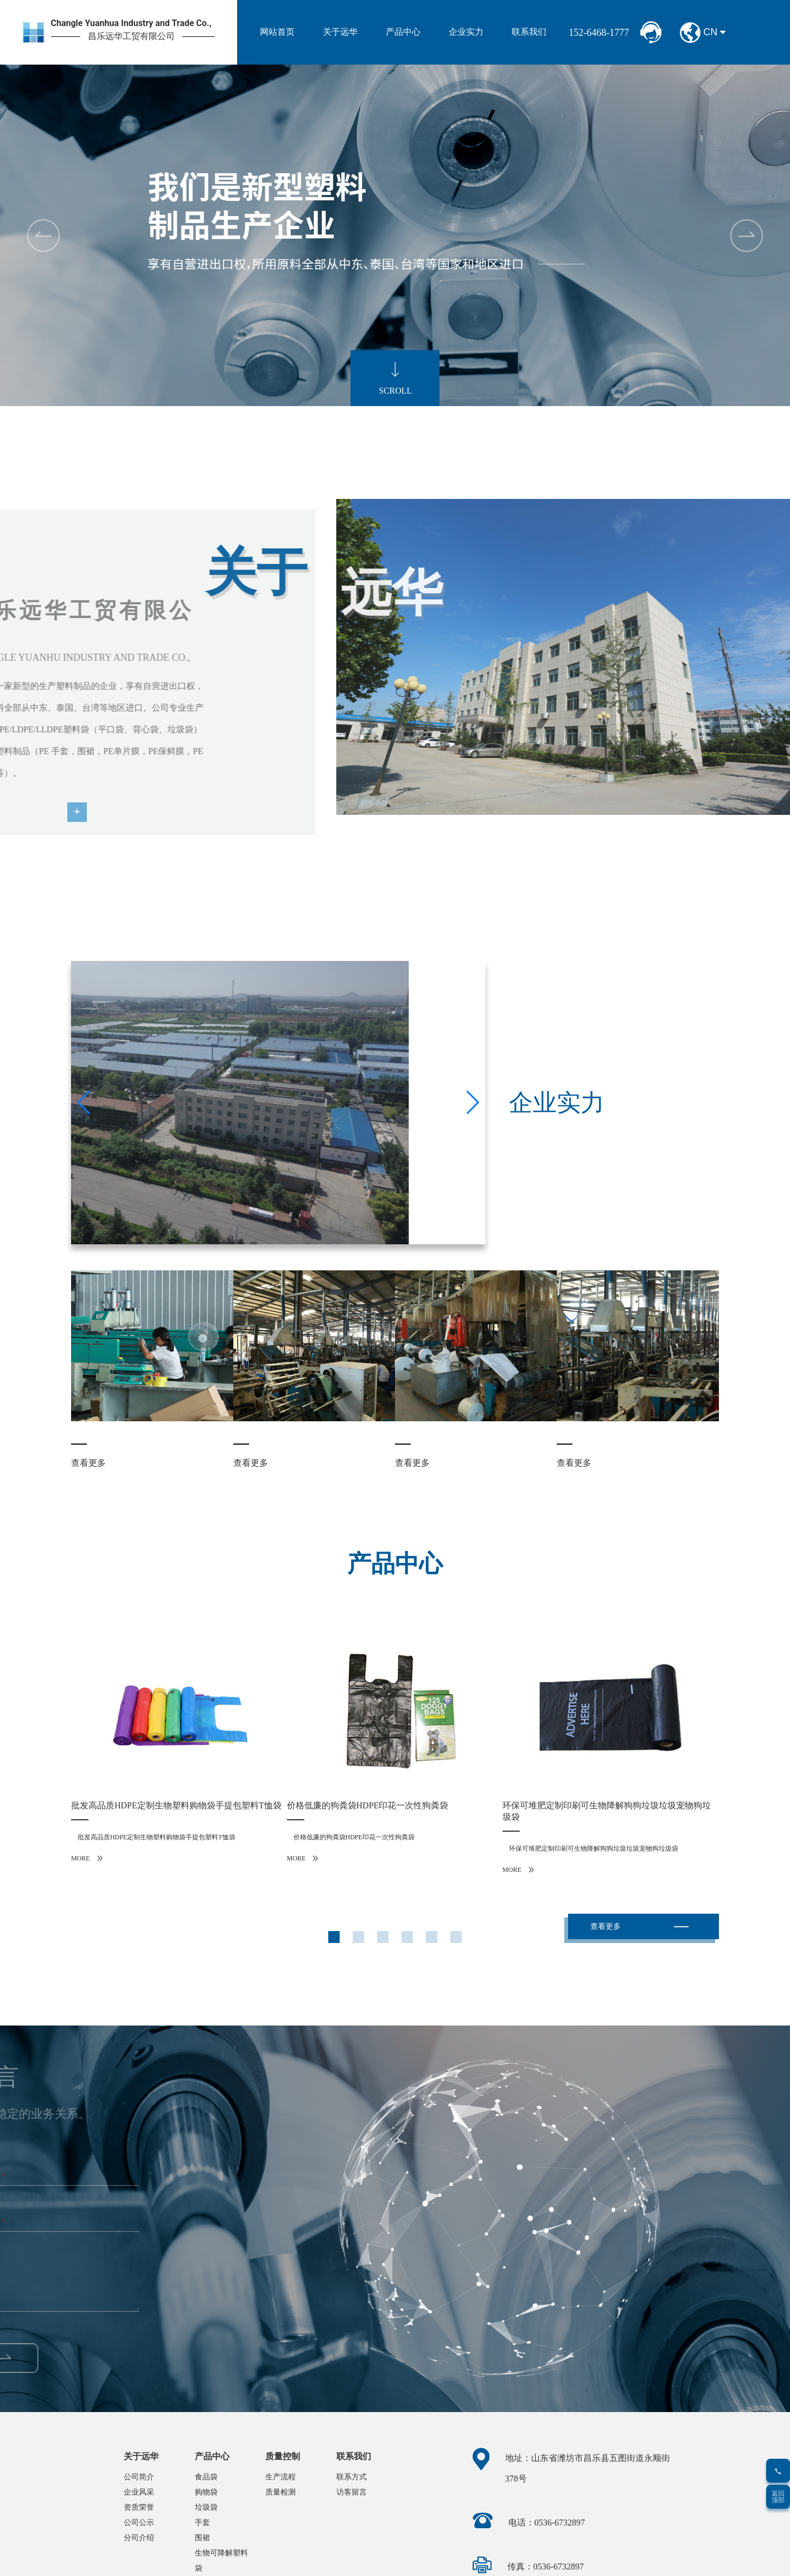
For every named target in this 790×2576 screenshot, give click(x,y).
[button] (746, 235)
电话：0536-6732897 (546, 2522)
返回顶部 (778, 2496)
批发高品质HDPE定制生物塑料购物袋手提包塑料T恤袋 (176, 1805)
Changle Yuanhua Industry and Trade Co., (131, 23)
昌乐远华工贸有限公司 (131, 36)
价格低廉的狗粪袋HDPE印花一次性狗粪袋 (368, 1805)
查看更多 (88, 1463)
